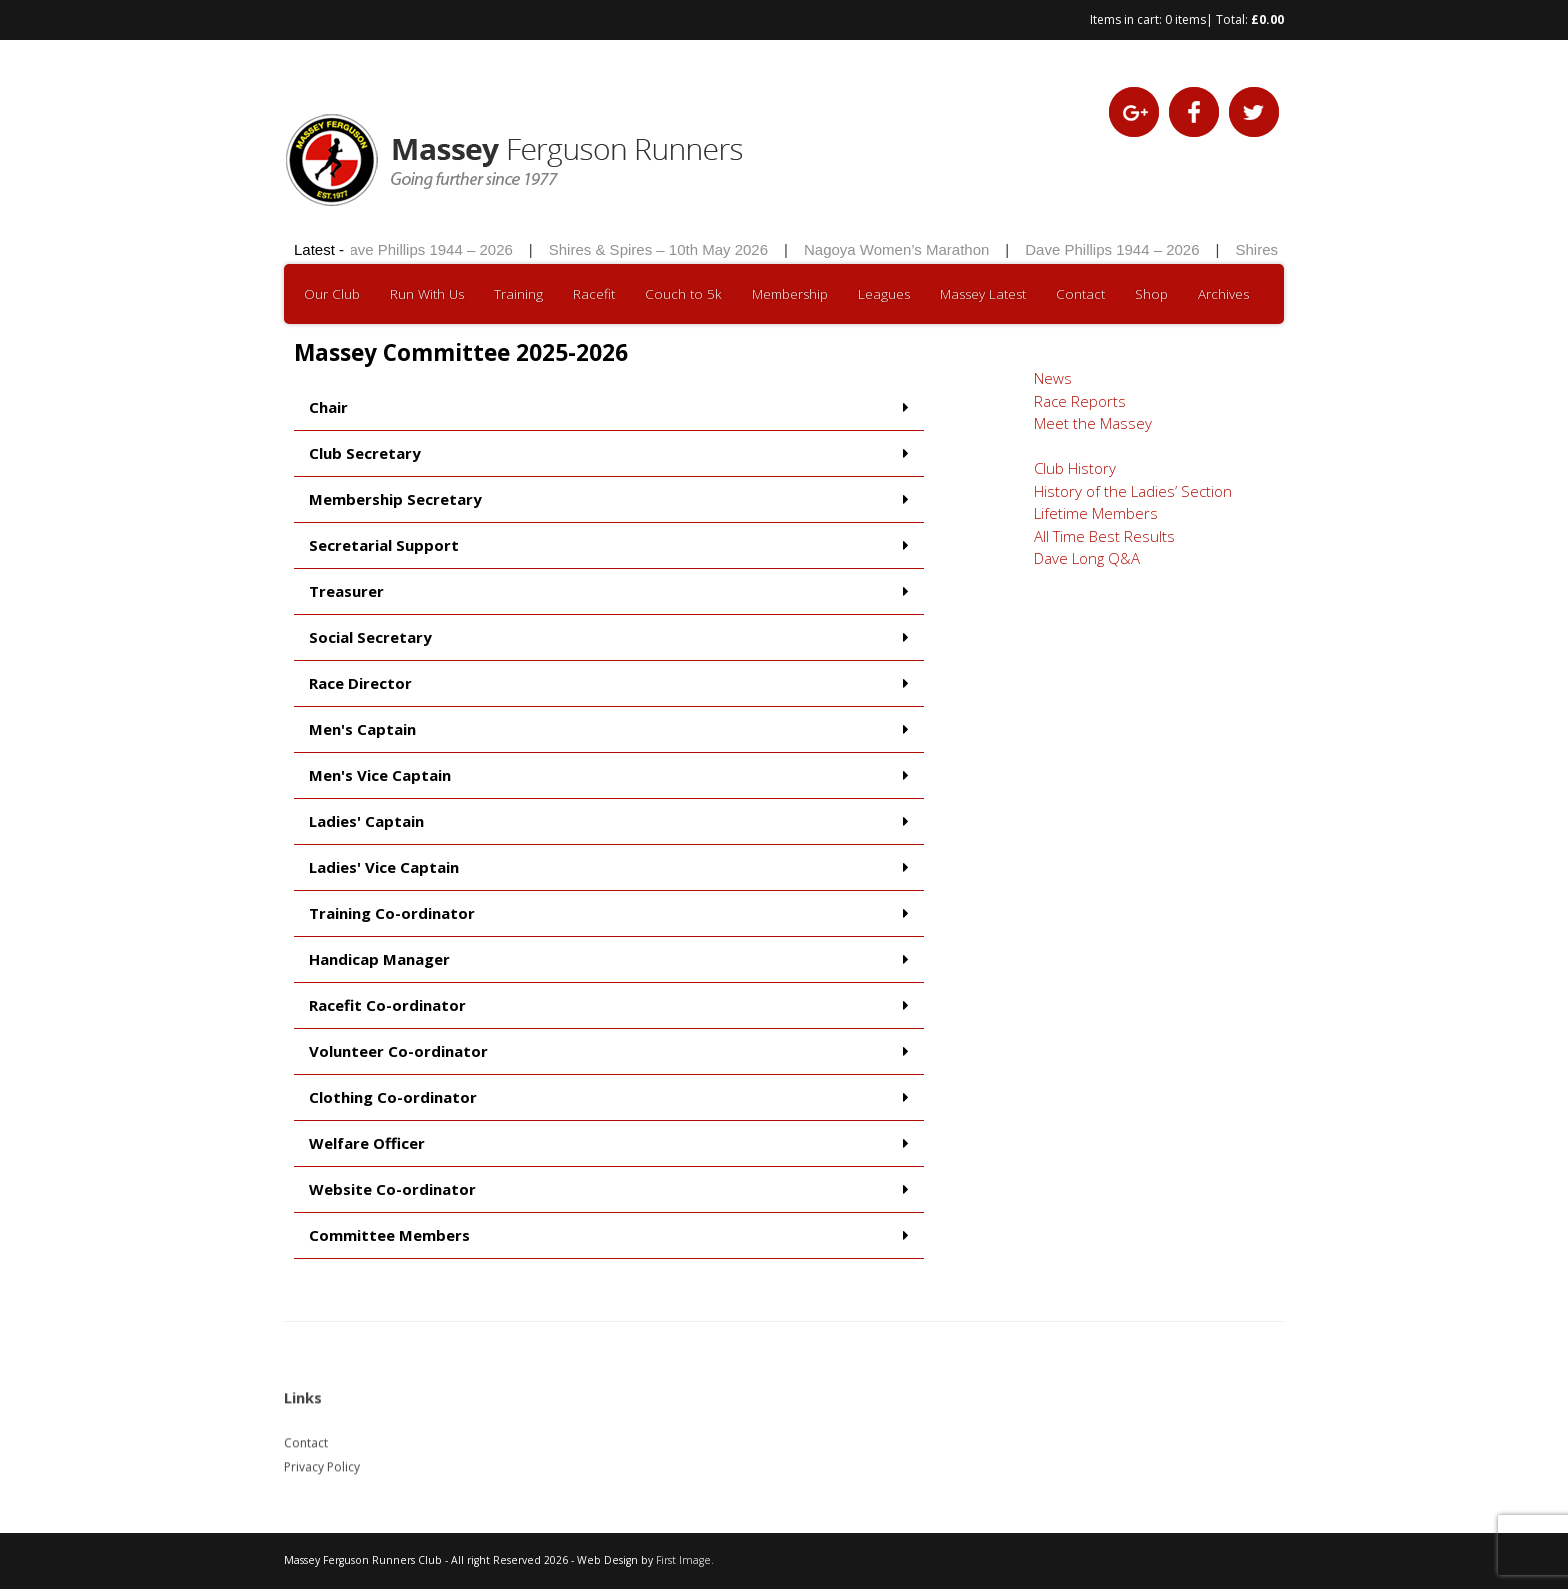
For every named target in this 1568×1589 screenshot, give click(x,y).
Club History (1075, 468)
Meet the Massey (1093, 423)
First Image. (685, 1560)
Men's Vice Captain (380, 775)
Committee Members (389, 1235)
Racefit (594, 294)
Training (518, 294)
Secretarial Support (384, 545)
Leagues (884, 294)
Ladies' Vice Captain (384, 867)
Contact (1080, 294)
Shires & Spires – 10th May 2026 (663, 249)
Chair (328, 407)
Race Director (360, 683)
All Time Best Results (1104, 536)
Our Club (332, 294)
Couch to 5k (683, 294)
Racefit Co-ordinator (387, 1005)
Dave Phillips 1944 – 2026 (431, 249)
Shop (1151, 294)
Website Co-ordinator (392, 1189)
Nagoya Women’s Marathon (901, 249)
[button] (609, 408)
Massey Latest (983, 294)
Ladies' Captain (366, 821)
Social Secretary (370, 637)
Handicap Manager (379, 959)
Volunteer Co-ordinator (398, 1051)
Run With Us (427, 294)
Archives (1223, 294)
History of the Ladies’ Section (1133, 491)
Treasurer (346, 591)
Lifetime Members (1096, 513)
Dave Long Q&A (1087, 558)
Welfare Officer (367, 1143)
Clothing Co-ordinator (393, 1097)
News (1053, 378)
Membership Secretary (395, 499)
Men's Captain (362, 729)
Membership (790, 294)
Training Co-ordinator (392, 913)
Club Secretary (365, 453)
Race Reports (1080, 401)
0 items (1185, 19)
